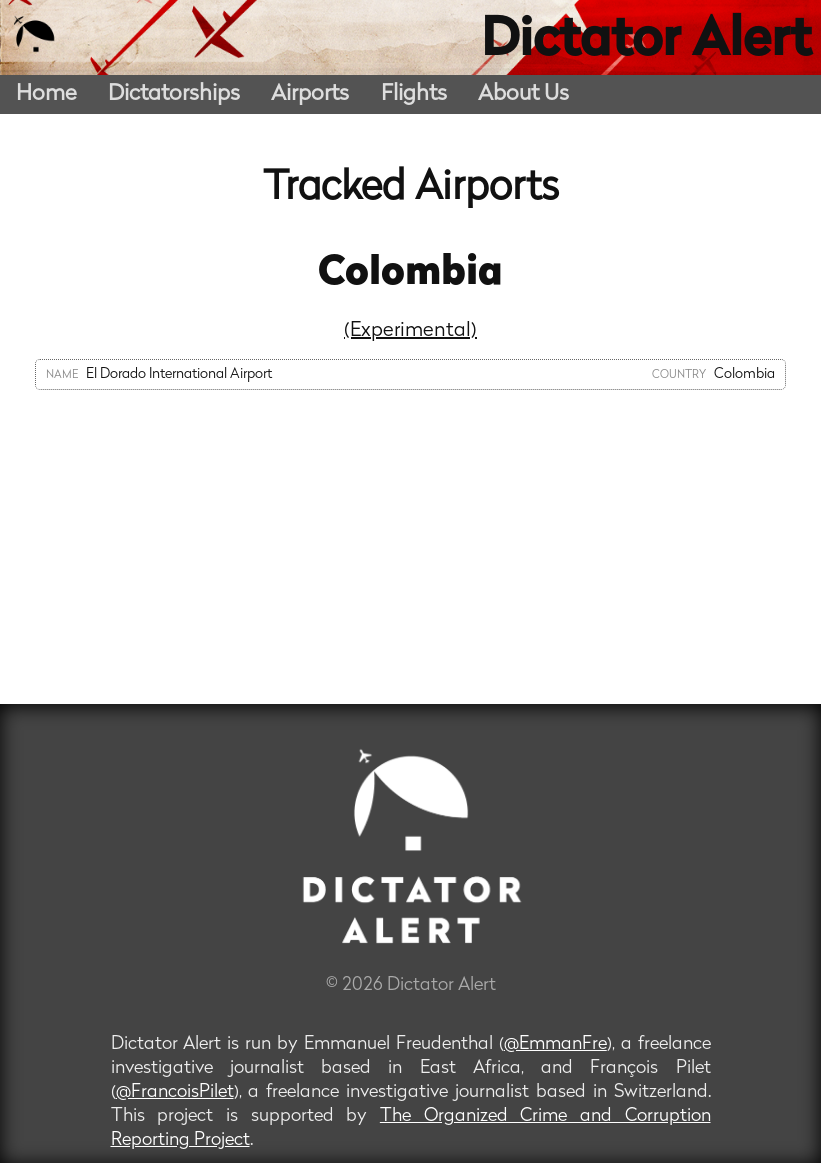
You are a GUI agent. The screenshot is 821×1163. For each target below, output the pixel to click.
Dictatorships (174, 94)
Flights (414, 94)
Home (46, 94)
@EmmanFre (555, 1044)
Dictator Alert (646, 42)
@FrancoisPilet (175, 1092)
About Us (523, 94)
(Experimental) (410, 331)
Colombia (410, 274)
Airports (310, 94)
